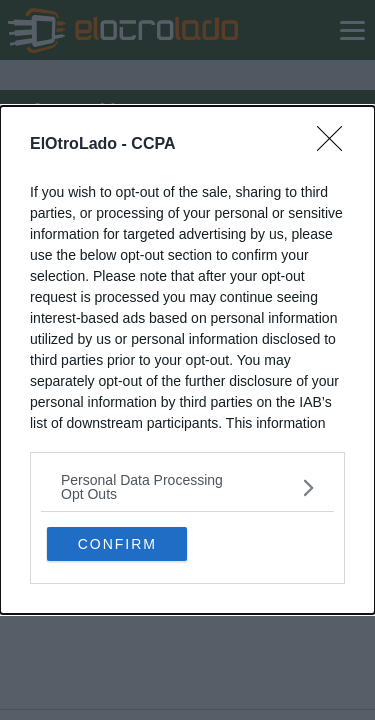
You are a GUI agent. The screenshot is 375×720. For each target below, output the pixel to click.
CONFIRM (117, 544)
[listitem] (187, 487)
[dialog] (187, 360)
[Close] (336, 145)
